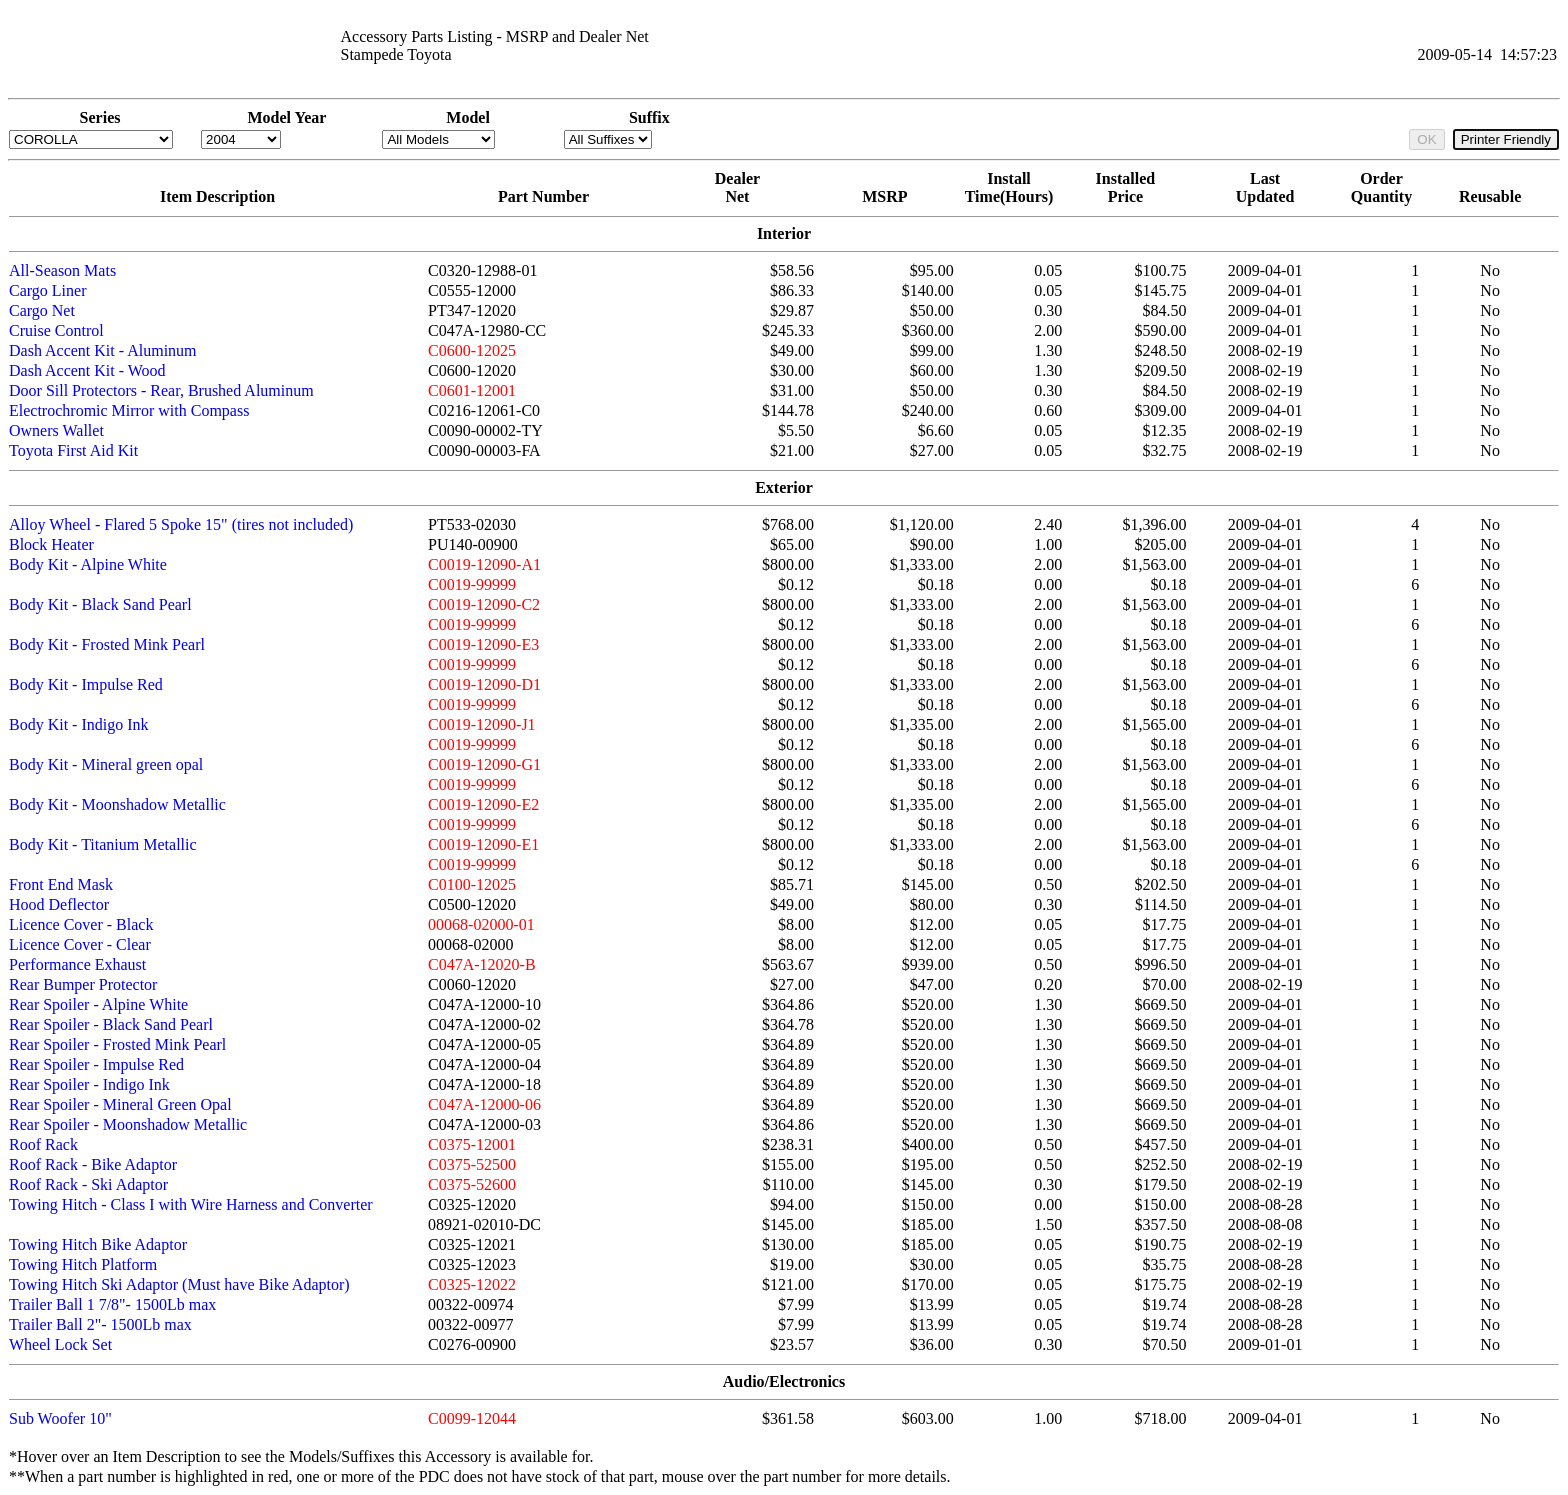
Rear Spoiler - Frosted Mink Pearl (117, 1044)
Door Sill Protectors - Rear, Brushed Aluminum (161, 390)
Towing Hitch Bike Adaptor (98, 1244)
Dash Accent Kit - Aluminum (103, 350)
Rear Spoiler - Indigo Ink (89, 1084)
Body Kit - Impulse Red (86, 684)
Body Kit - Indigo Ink (79, 724)
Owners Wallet (56, 430)
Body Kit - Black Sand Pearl (100, 604)
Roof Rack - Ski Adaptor (88, 1184)
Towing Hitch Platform (83, 1264)
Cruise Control (56, 330)
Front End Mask (61, 884)
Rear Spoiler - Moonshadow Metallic (128, 1124)
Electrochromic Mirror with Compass (129, 410)
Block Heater (51, 544)
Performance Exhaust (77, 964)
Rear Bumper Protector (83, 984)
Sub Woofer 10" (60, 1418)
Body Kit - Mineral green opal (106, 764)
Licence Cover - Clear (80, 944)
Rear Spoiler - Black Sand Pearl (111, 1024)
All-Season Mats (62, 270)
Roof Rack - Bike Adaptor (93, 1164)
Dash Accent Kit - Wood (87, 370)
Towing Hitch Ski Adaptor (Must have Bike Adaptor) (179, 1284)
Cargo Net (42, 310)
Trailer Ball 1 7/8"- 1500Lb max (112, 1304)
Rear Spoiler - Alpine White (98, 1004)
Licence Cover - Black (81, 924)
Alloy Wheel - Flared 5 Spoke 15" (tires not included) (181, 524)
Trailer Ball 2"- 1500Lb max (100, 1324)
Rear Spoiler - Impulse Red (96, 1064)
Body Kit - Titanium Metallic (103, 844)
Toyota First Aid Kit (73, 450)
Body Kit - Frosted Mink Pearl (107, 644)
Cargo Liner (47, 290)
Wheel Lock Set (60, 1344)
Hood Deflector (59, 904)
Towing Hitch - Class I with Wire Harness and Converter (191, 1204)
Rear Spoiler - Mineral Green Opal (120, 1104)
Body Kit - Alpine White (88, 564)
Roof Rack (43, 1144)
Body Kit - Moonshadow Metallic (117, 804)
